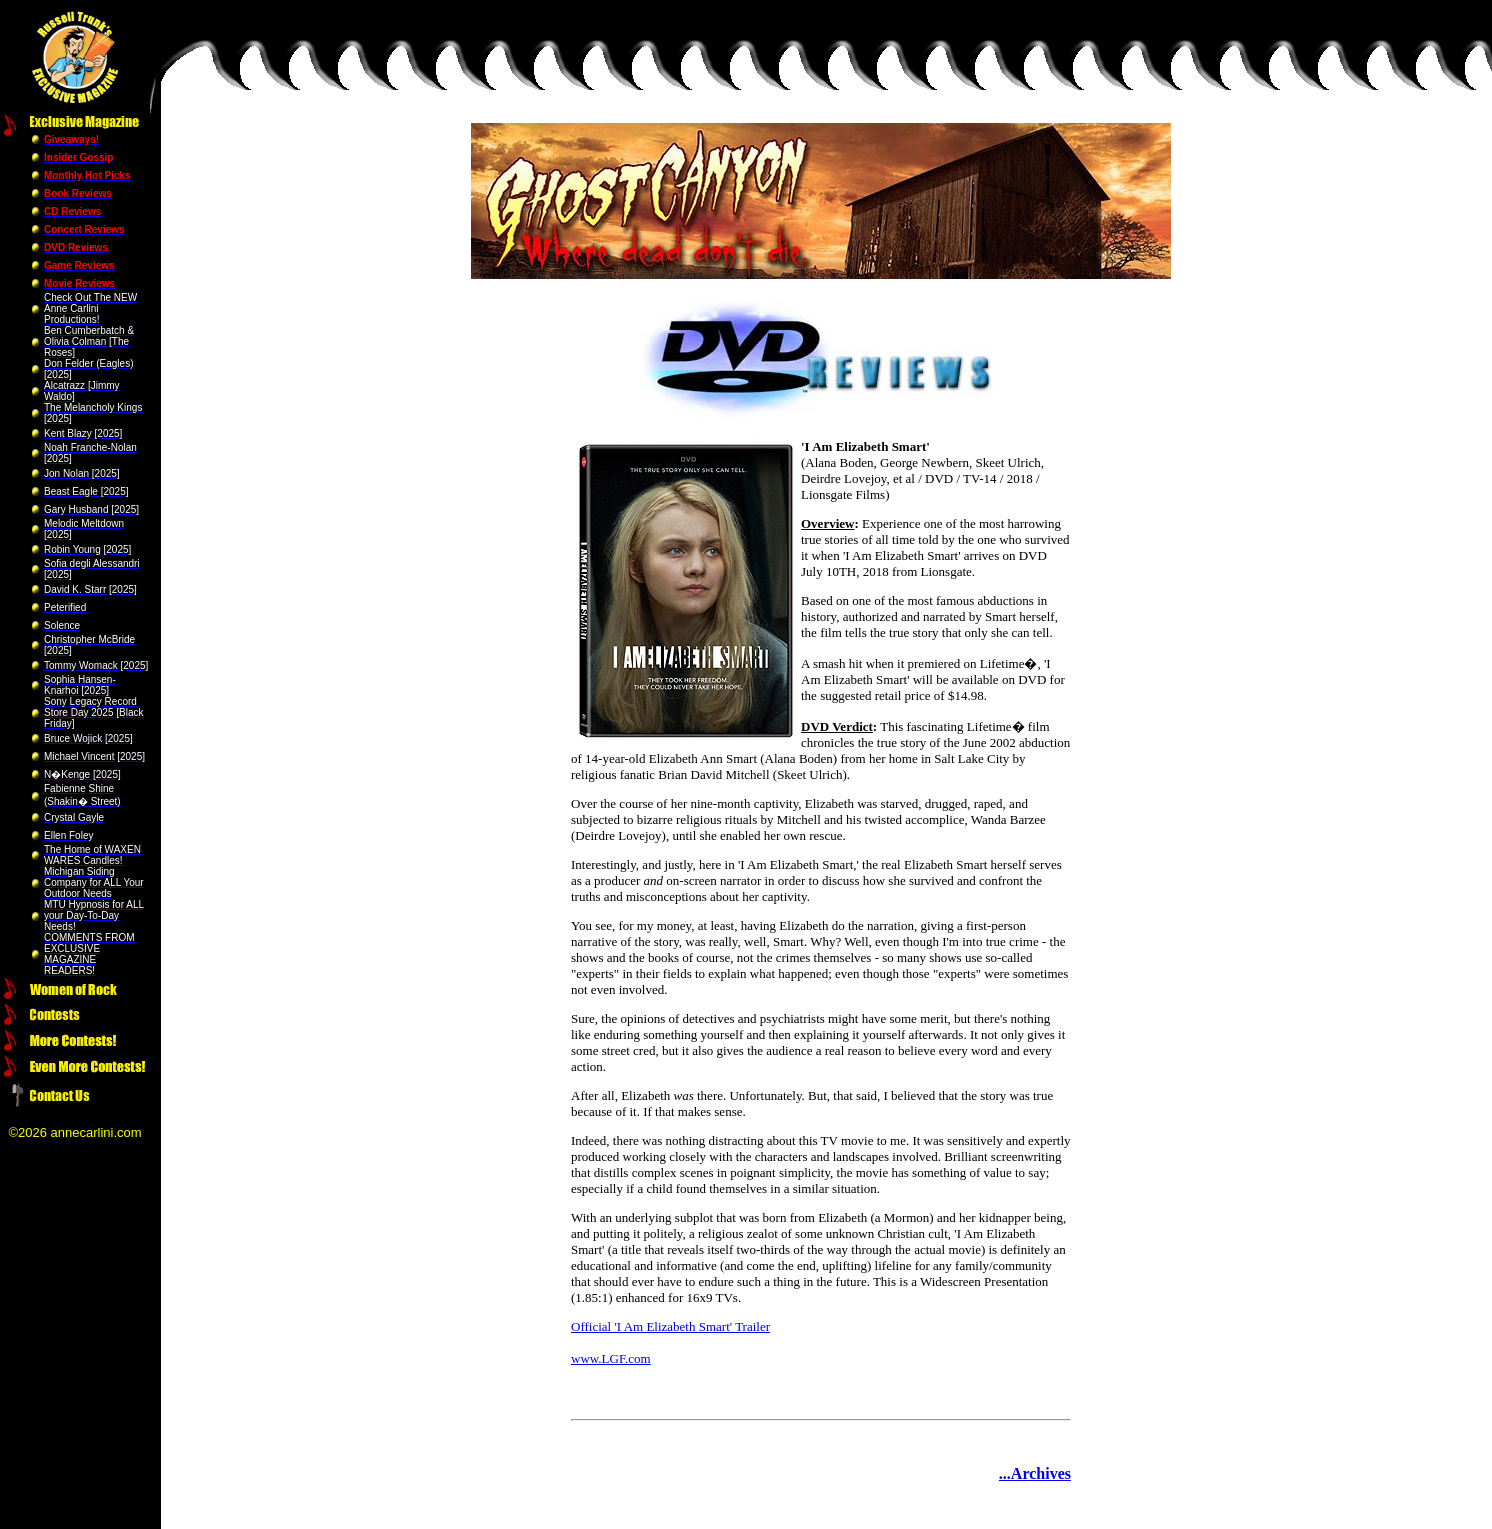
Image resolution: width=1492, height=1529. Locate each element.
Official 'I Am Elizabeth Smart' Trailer (670, 1326)
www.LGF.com (611, 1358)
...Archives (1035, 1473)
